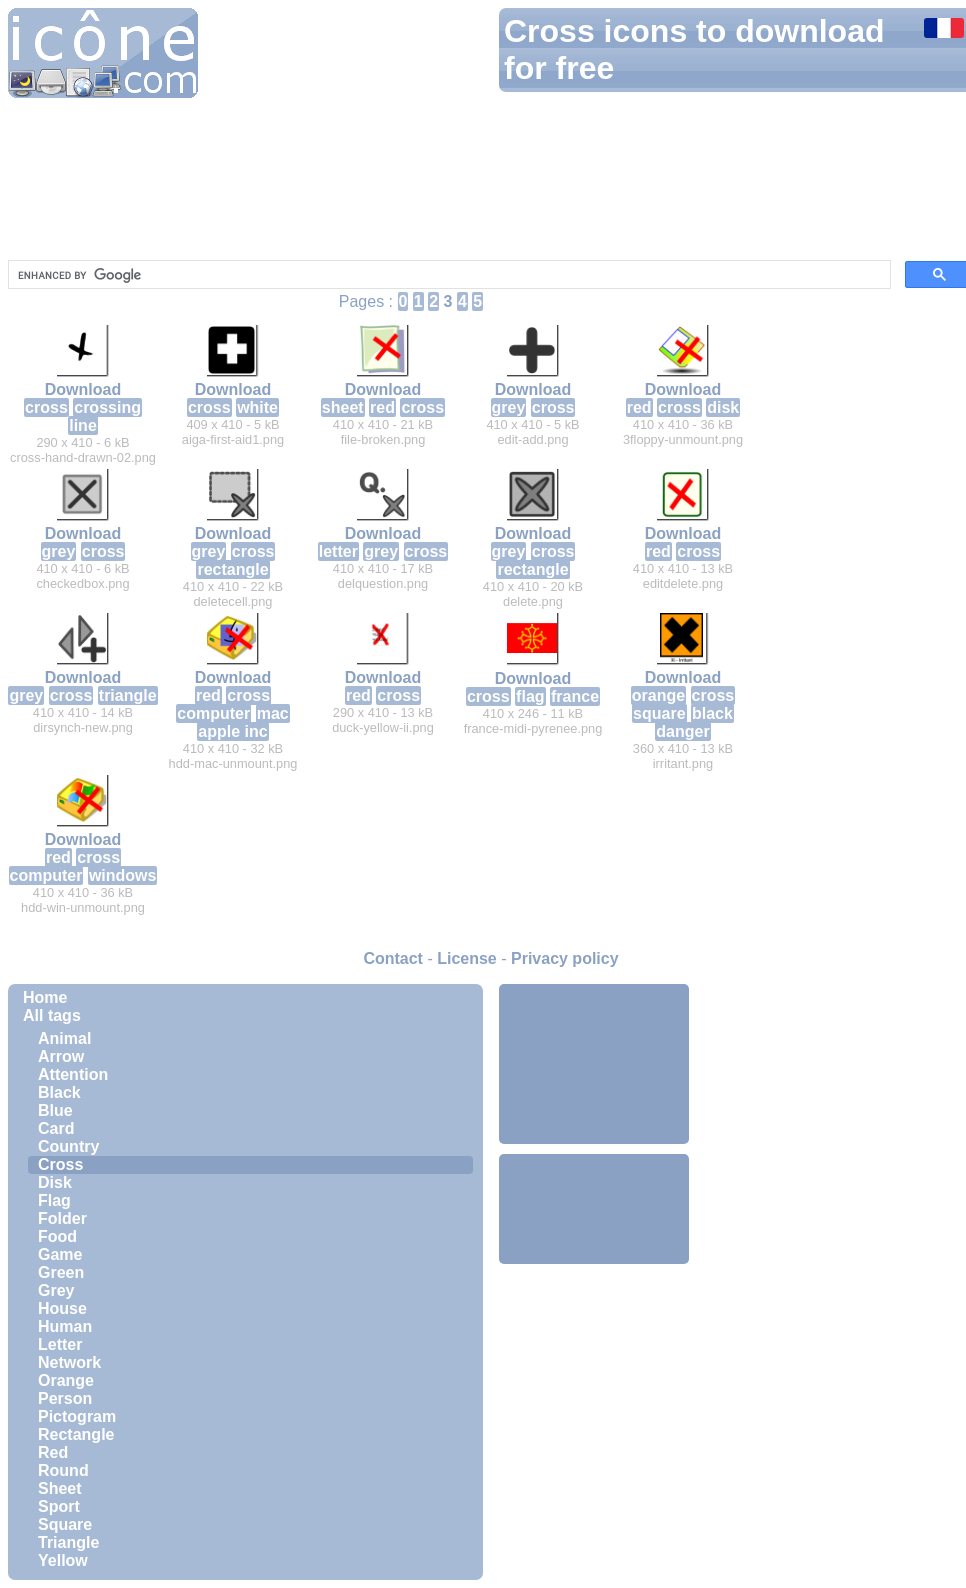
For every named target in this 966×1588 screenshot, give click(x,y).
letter (338, 551)
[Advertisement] (594, 1064)
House (62, 1308)
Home (45, 997)
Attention (73, 1074)
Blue (55, 1110)
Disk (55, 1182)
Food (57, 1236)
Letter (60, 1344)
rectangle (232, 569)
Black (59, 1092)
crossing (107, 407)
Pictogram (77, 1416)
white (257, 407)
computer (213, 713)
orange (658, 695)
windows (123, 875)
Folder (62, 1218)
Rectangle (76, 1434)
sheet (343, 407)
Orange (66, 1380)
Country (68, 1146)
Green (61, 1272)
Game (60, 1254)
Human (65, 1326)
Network (69, 1362)
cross (46, 407)
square (659, 713)
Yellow (63, 1560)
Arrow (61, 1056)
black (712, 713)
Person (65, 1398)
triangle (128, 695)
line (83, 425)
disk (723, 407)
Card (56, 1128)
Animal (64, 1038)
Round (63, 1470)
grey (509, 407)
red (382, 407)
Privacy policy (565, 958)
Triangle (68, 1542)
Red (53, 1452)
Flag (54, 1200)
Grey (56, 1290)
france (575, 696)
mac (273, 713)
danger (682, 731)
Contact (393, 958)
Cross (60, 1164)
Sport (59, 1506)
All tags (52, 1015)
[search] (447, 275)
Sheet (60, 1488)
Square (65, 1524)
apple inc (232, 731)
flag (530, 696)
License (467, 958)
